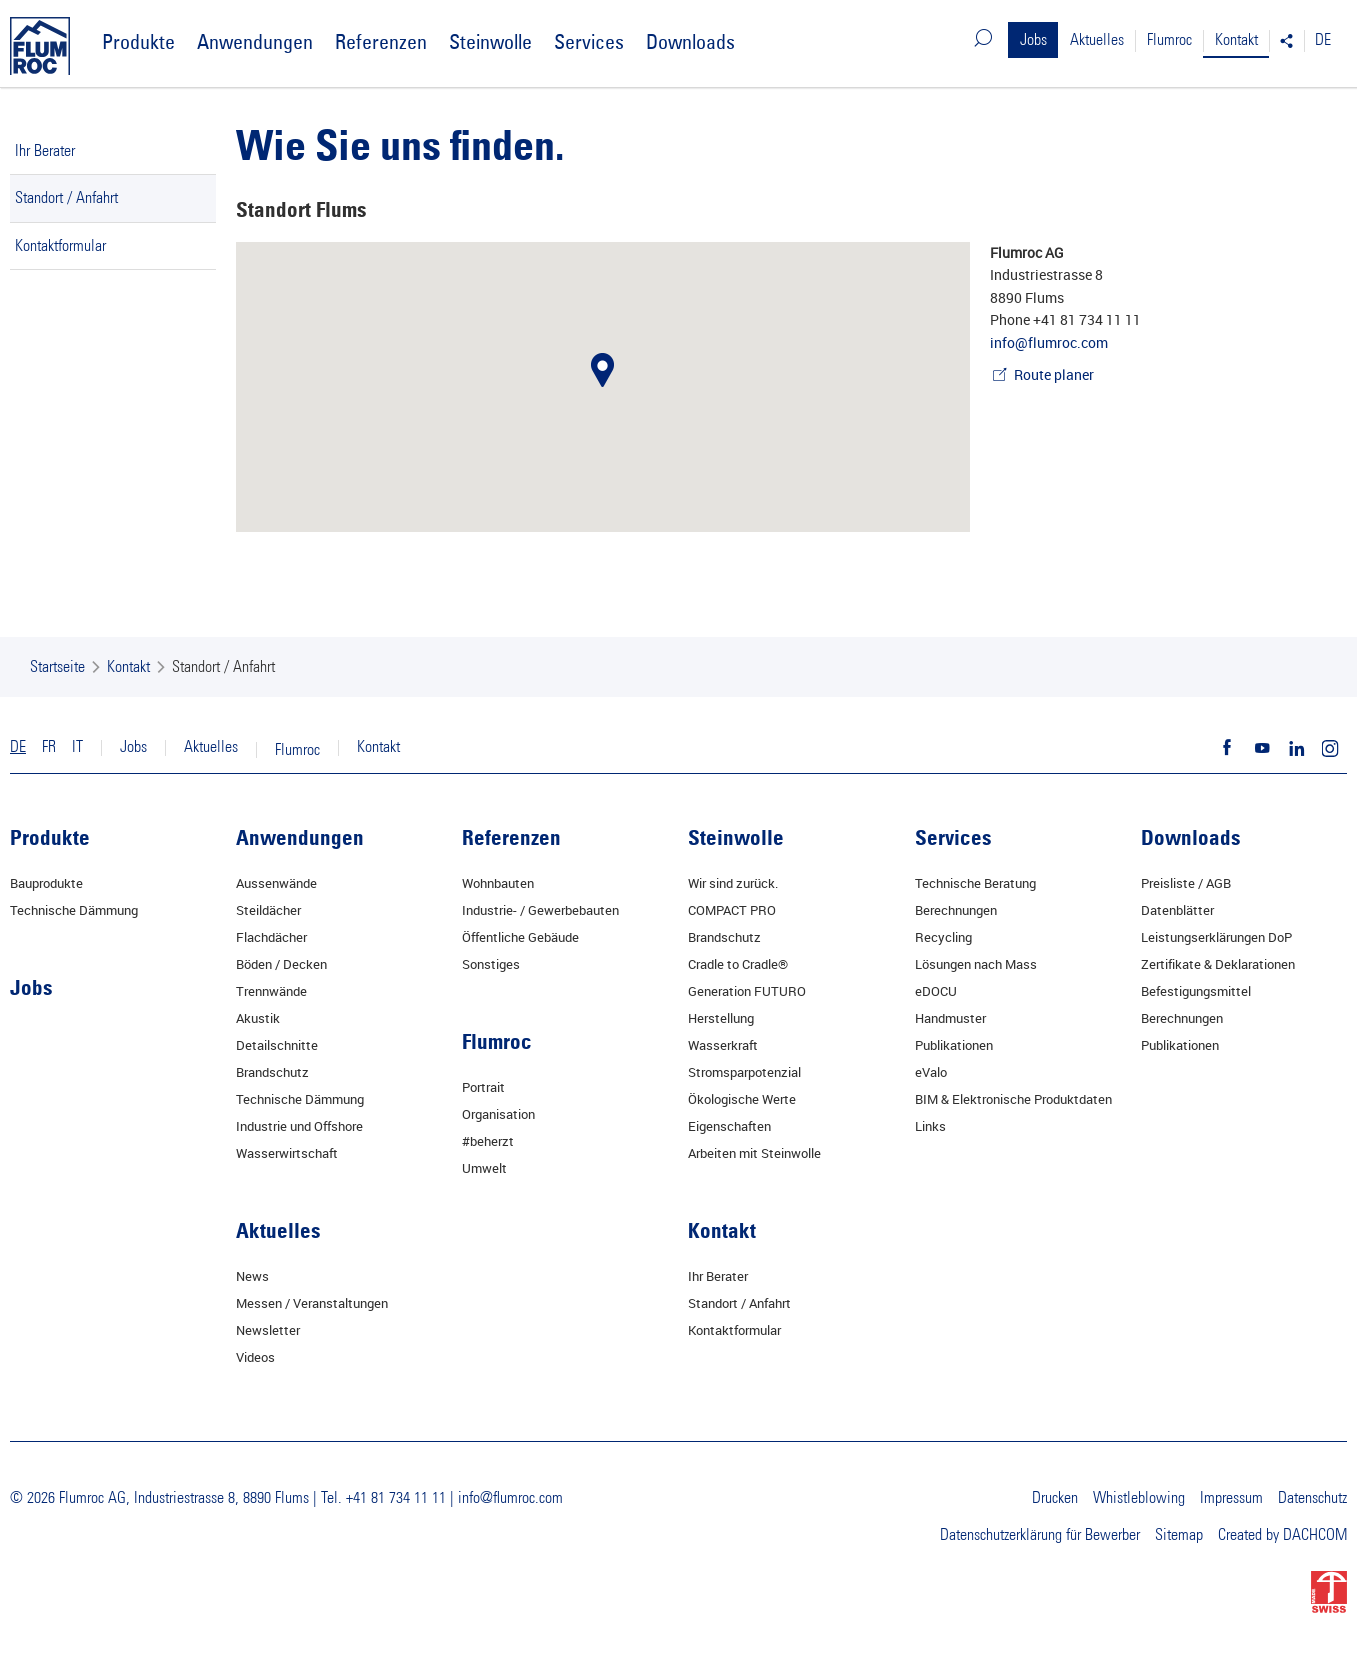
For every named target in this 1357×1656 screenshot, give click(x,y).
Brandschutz (272, 1072)
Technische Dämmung (74, 910)
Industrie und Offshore (299, 1126)
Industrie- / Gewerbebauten (540, 910)
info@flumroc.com (1049, 342)
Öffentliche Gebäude (520, 937)
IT (77, 747)
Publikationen (954, 1045)
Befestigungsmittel (1196, 991)
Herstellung (721, 1018)
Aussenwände (276, 883)
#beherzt (488, 1141)
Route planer (1054, 374)
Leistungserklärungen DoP (1216, 937)
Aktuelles (1097, 40)
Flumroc (1169, 40)
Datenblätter (1177, 910)
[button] (602, 370)
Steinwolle (490, 41)
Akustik (258, 1018)
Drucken (1055, 1498)
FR (49, 747)
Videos (255, 1357)
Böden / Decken (281, 964)
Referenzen (381, 41)
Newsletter (268, 1330)
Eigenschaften (729, 1126)
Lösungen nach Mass (976, 964)
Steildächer (268, 910)
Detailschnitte (277, 1045)
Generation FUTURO (747, 991)
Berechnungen (956, 910)
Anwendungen (255, 41)
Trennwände (271, 991)
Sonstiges (491, 964)
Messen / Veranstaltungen (312, 1303)
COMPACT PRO (732, 910)
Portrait (483, 1087)
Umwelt (484, 1168)
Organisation (498, 1114)
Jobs (1033, 40)
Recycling (943, 937)
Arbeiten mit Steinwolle (754, 1153)
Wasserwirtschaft (287, 1153)
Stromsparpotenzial (744, 1072)
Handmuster (950, 1018)
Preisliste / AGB (1186, 883)
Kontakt (1236, 40)
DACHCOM (1315, 1535)
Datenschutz (1312, 1498)
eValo (931, 1072)
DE (1323, 40)
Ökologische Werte (742, 1099)
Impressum (1231, 1498)
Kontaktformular (60, 246)
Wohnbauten (498, 883)
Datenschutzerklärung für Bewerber (1040, 1535)
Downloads (690, 41)
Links (930, 1126)
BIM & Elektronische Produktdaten (1013, 1099)
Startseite (57, 667)
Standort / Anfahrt (66, 198)
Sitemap (1179, 1535)
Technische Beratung (975, 883)
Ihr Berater (45, 151)
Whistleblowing (1139, 1498)
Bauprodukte (46, 883)
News (252, 1276)
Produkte (138, 41)
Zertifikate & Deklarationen (1218, 964)
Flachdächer (271, 937)
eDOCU (936, 991)
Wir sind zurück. (733, 883)
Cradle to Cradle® (738, 964)
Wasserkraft (723, 1045)
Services (589, 41)
